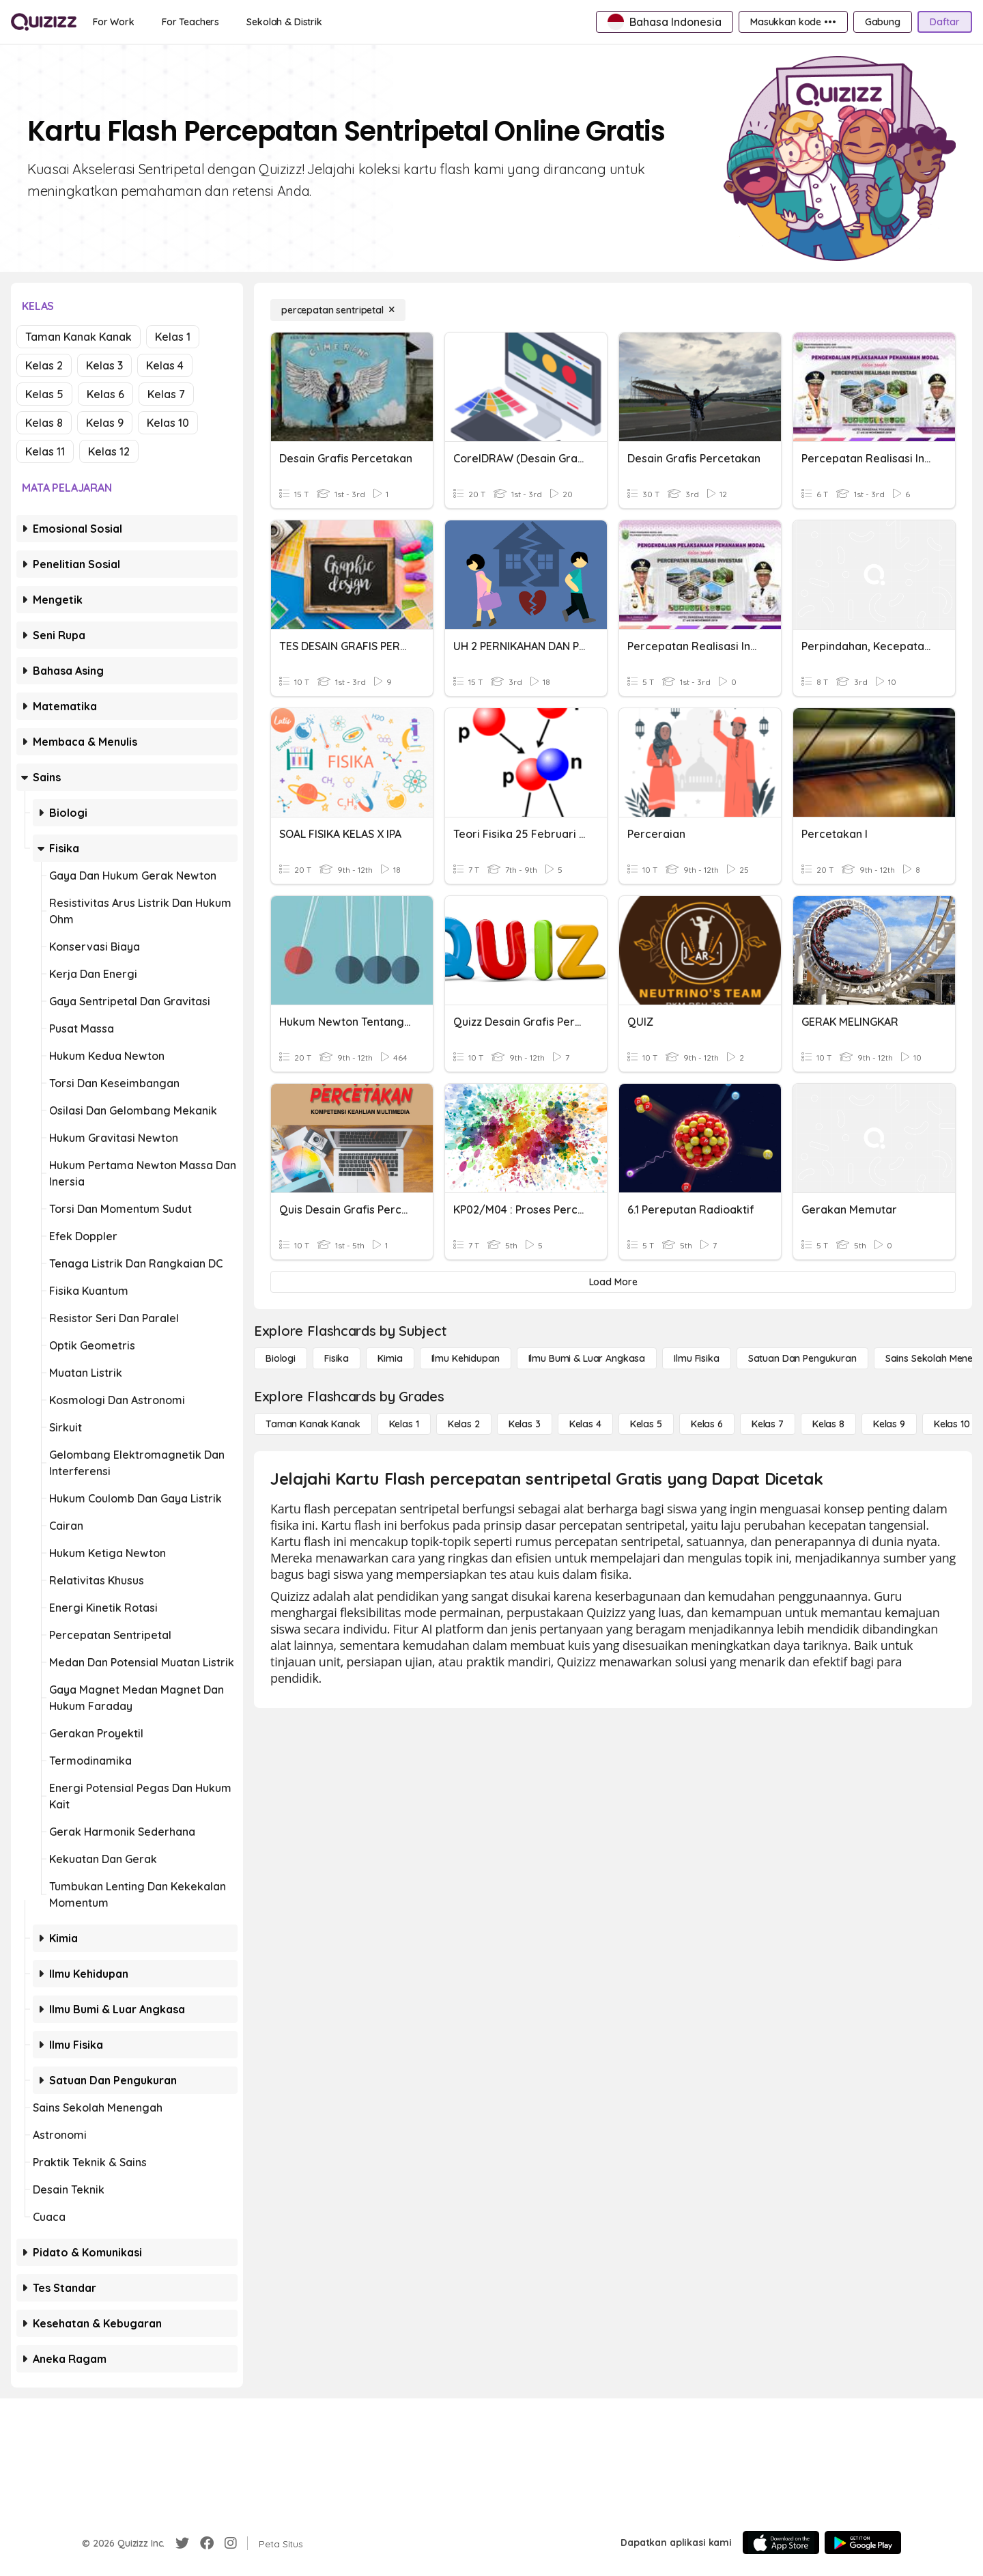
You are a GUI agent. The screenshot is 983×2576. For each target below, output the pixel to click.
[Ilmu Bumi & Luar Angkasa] (587, 1358)
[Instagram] (231, 2543)
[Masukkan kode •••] (793, 22)
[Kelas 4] (585, 1424)
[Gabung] (882, 22)
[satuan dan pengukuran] (802, 1358)
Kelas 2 (44, 365)
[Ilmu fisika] (696, 1358)
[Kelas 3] (524, 1424)
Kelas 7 (166, 394)
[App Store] (781, 2542)
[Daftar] (944, 22)
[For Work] (113, 22)
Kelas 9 (105, 423)
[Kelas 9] (889, 1424)
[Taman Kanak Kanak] (313, 1424)
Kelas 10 (168, 423)
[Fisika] (336, 1358)
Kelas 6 (105, 394)
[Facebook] (207, 2543)
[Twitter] (182, 2543)
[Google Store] (863, 2542)
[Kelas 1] (404, 1424)
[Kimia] (390, 1358)
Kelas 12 (109, 451)
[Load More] (613, 1282)
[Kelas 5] (646, 1424)
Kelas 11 (45, 451)
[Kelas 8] (828, 1424)
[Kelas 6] (707, 1424)
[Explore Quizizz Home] (43, 22)
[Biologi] (280, 1358)
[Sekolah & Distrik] (284, 22)
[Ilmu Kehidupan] (465, 1358)
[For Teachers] (190, 22)
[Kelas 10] (952, 1424)
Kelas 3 (104, 365)
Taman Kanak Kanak (78, 337)
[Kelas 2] (464, 1424)
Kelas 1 (172, 337)
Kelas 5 (44, 394)
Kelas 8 (44, 423)
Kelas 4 (165, 365)
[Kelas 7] (767, 1424)
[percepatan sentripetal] (337, 310)
